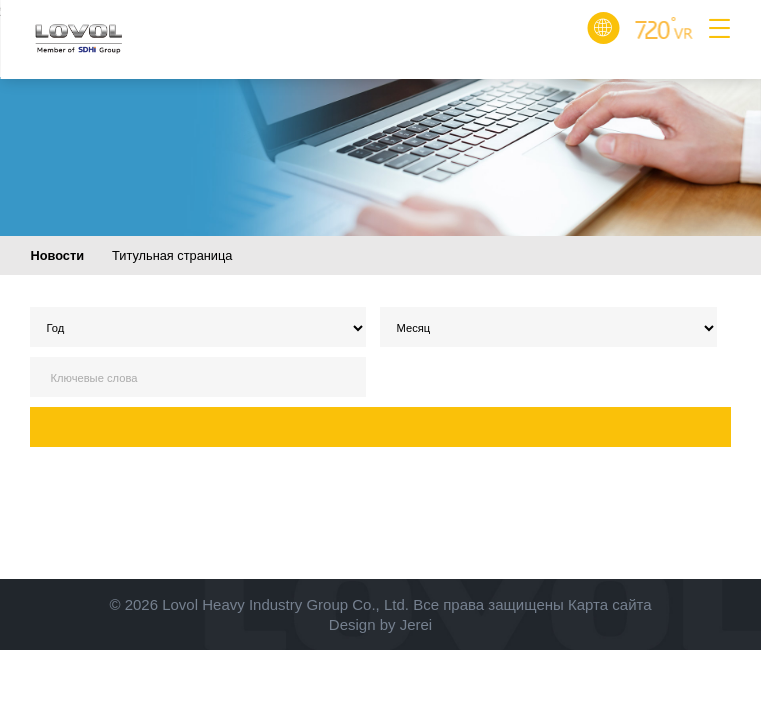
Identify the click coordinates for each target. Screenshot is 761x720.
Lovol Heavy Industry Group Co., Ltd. (285, 604)
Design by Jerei (380, 624)
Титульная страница (172, 255)
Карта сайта (610, 604)
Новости (57, 255)
